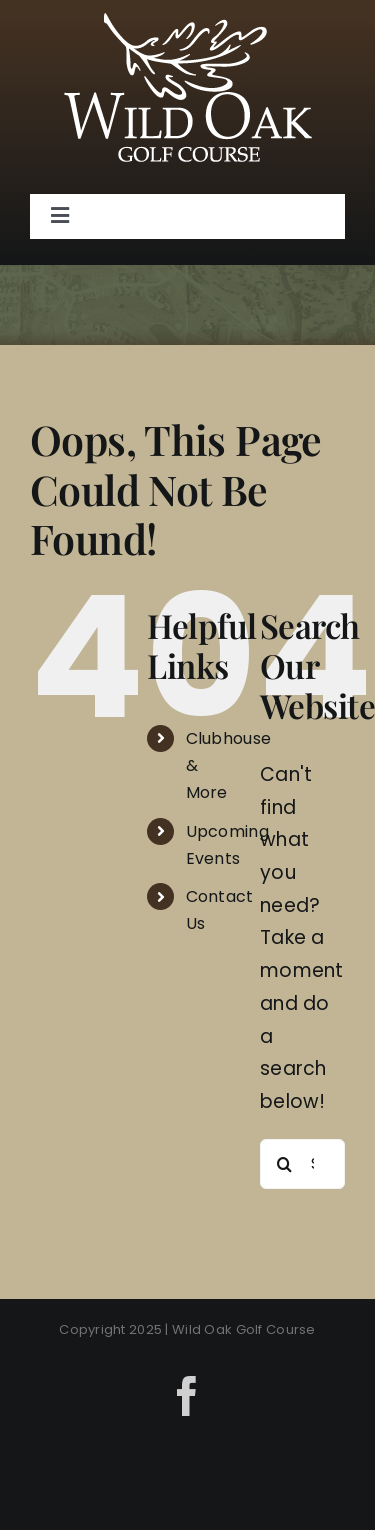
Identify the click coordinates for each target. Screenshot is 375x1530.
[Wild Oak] (188, 22)
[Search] (285, 1164)
